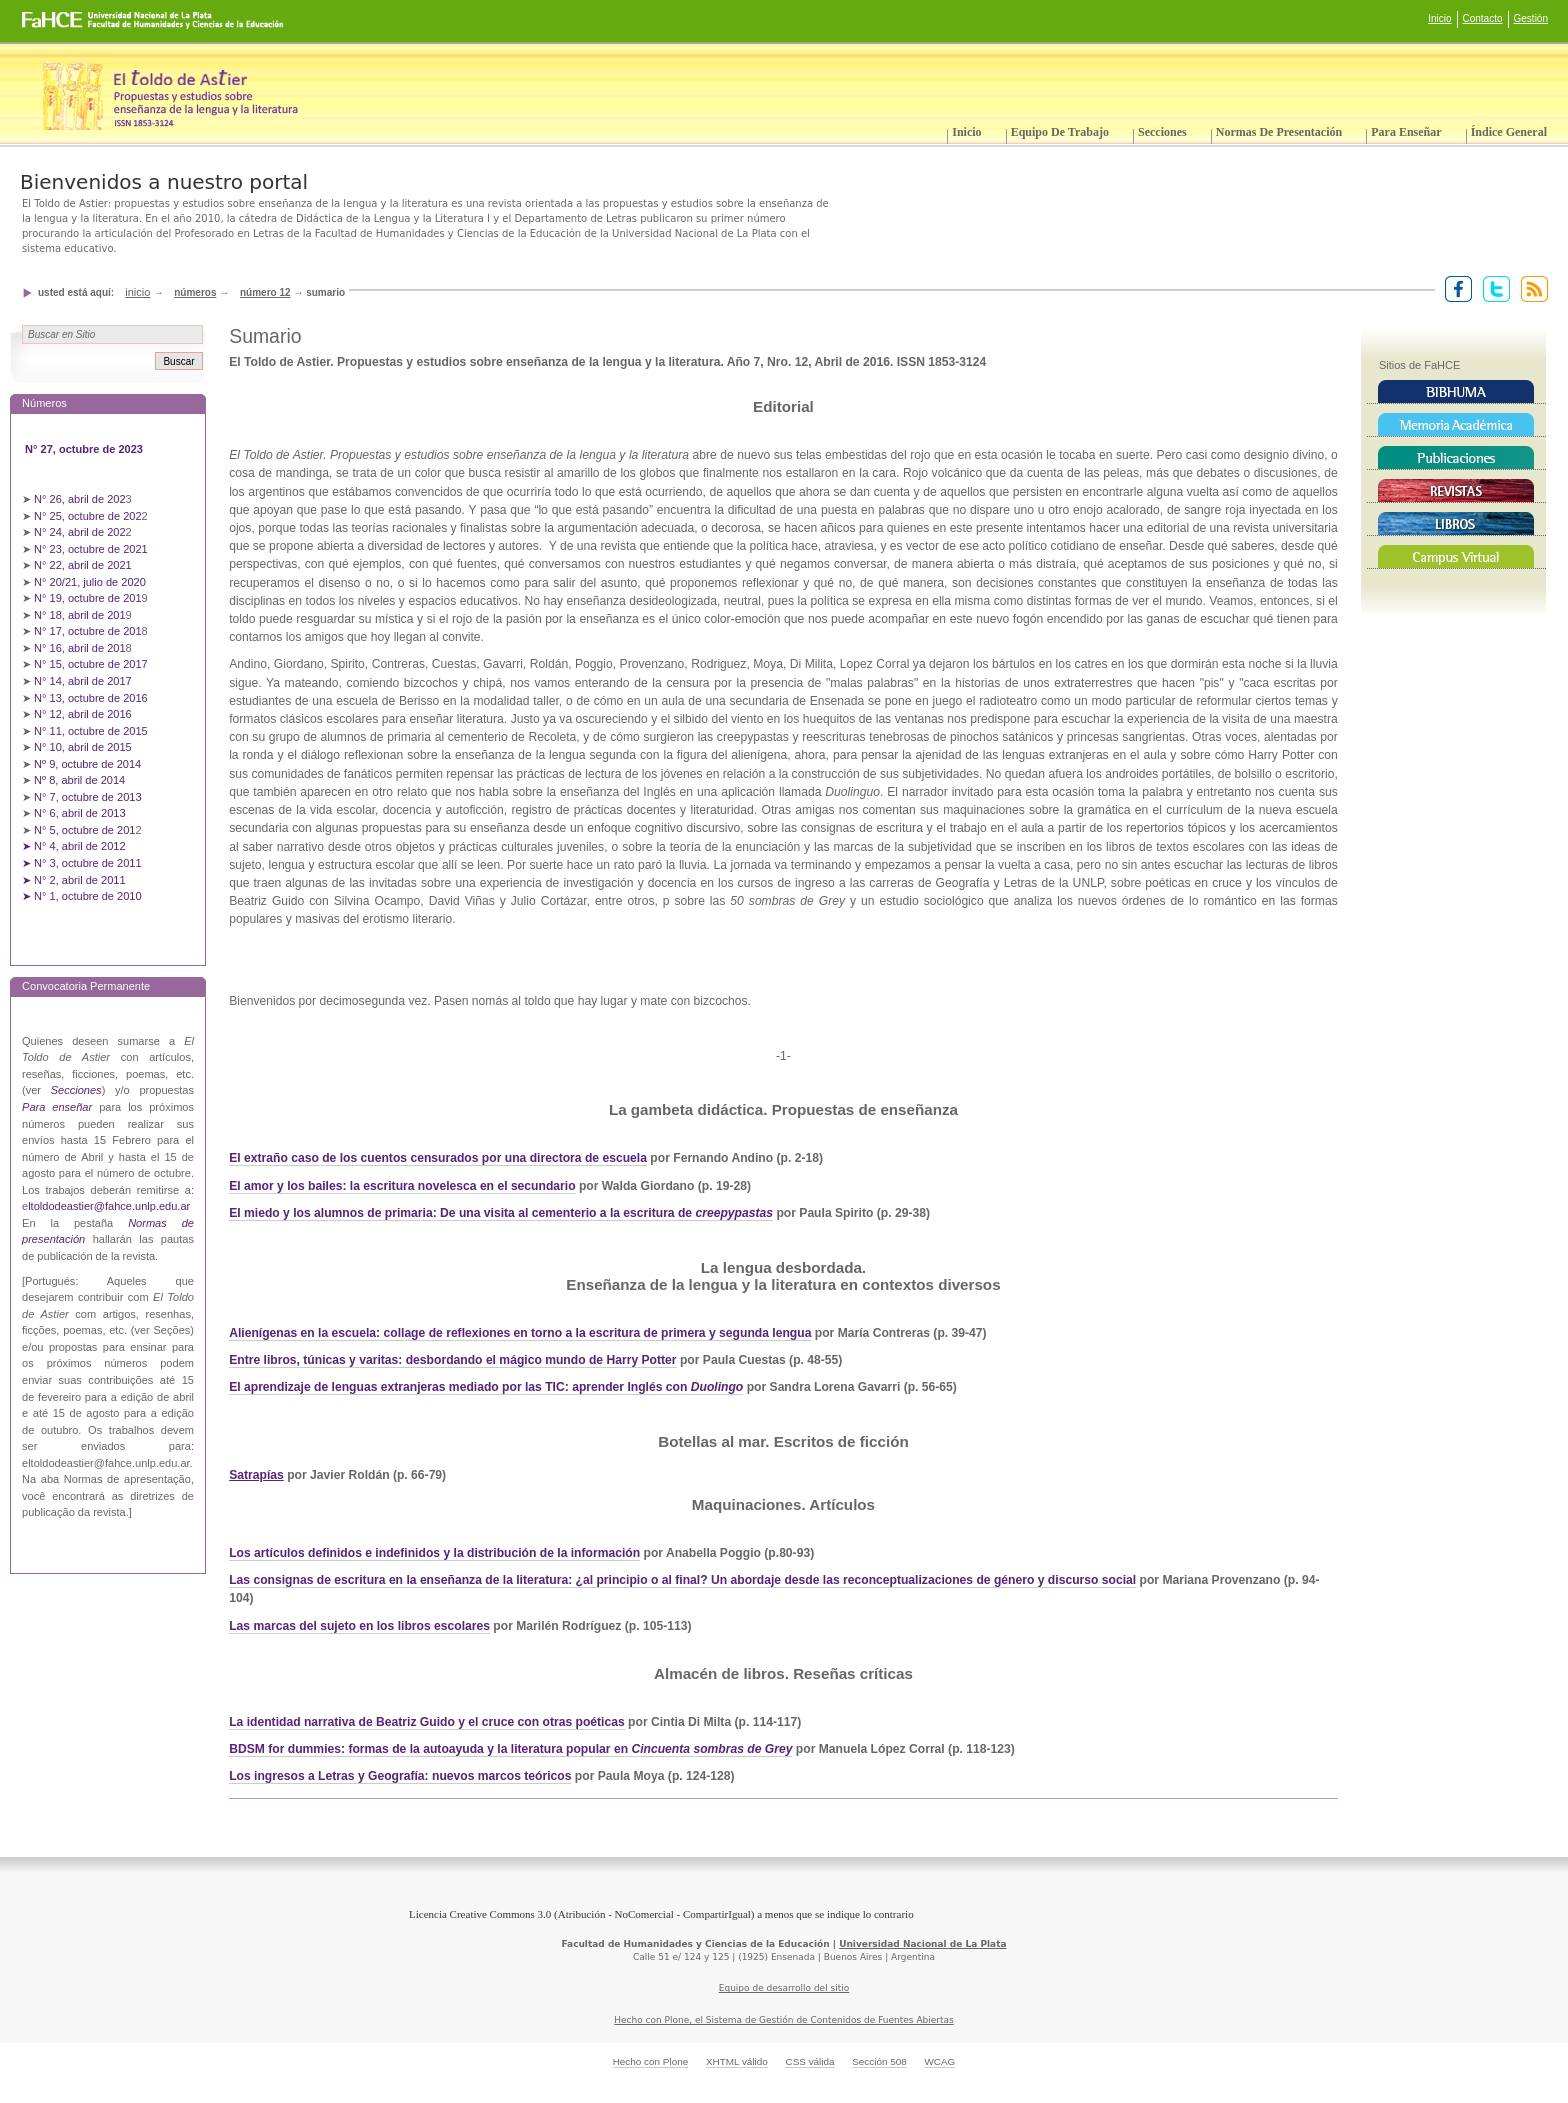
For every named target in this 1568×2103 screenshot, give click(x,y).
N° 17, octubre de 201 (87, 631)
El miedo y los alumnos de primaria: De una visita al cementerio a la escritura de (501, 1213)
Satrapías (256, 1475)
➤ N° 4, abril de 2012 (74, 846)
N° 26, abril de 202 (80, 499)
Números (195, 292)
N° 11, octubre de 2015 (91, 731)
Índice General (1509, 132)
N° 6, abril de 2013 (80, 813)
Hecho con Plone (651, 2061)
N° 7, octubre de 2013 (87, 797)
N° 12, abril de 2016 (84, 714)
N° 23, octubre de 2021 (91, 549)
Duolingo (717, 1387)
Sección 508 (879, 2061)
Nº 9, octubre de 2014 (87, 764)
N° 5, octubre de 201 (84, 830)
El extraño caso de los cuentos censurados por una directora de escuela (438, 1158)
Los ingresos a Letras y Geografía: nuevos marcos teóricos (400, 1776)
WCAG (939, 2061)
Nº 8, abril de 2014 (79, 780)
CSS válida (809, 2061)
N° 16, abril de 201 (80, 648)
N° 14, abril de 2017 (84, 681)
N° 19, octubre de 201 (87, 598)
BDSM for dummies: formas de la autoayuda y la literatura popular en (510, 1749)
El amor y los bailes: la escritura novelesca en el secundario (402, 1186)
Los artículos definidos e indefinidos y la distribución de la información (434, 1553)
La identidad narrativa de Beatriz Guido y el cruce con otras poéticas (427, 1722)
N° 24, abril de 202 (80, 532)
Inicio (1439, 18)
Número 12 (265, 292)
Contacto (1483, 18)
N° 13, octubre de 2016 (92, 698)
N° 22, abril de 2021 (83, 565)
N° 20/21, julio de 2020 (91, 582)
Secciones (1162, 132)
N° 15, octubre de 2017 (91, 664)
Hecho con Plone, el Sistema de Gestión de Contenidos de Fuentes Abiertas (784, 2020)
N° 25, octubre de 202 (87, 516)
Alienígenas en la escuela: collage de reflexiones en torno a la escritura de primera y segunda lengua (520, 1333)
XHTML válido (737, 2061)
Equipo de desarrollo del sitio (784, 1988)
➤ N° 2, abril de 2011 (74, 880)
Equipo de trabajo (1060, 132)
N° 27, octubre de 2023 (85, 449)
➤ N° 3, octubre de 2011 (82, 863)
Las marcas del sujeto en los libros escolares (359, 1626)
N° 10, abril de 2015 (83, 747)
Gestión (1531, 18)
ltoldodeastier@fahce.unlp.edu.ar (109, 1206)
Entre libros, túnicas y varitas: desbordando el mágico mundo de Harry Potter (452, 1360)
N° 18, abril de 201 (80, 615)
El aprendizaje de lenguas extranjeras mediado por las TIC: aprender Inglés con (460, 1387)
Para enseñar (1406, 132)
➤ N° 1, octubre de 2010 (82, 896)
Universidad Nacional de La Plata (922, 1944)
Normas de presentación (1279, 132)
